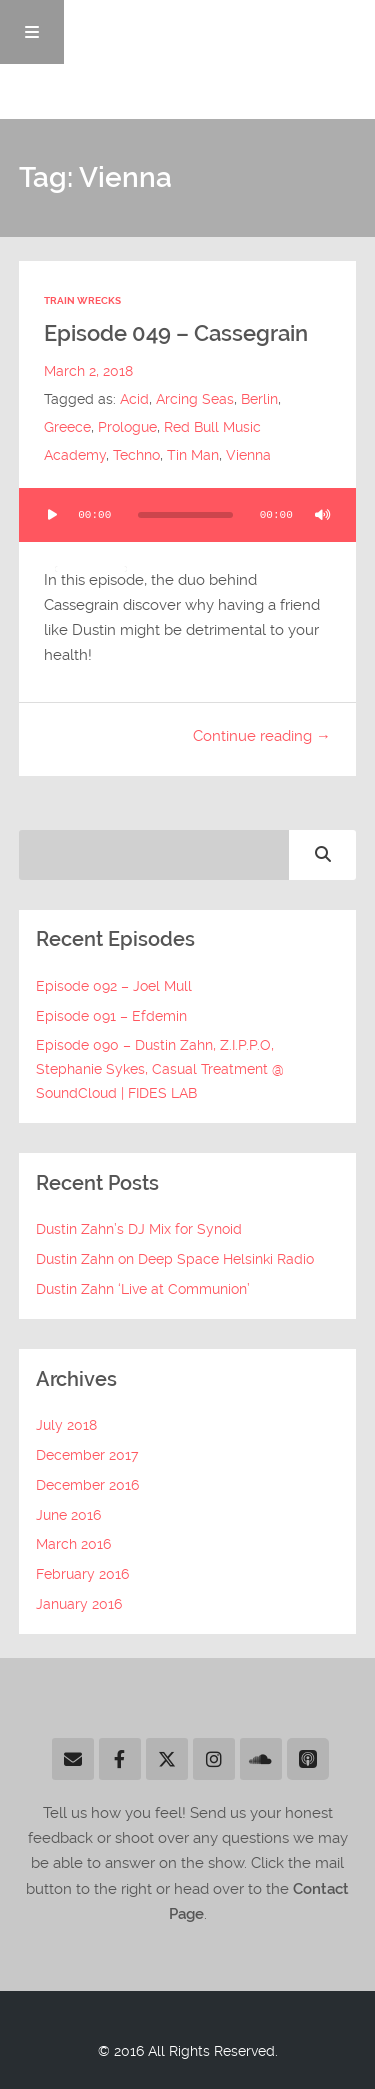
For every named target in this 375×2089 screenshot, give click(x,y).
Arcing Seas (195, 399)
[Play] (53, 515)
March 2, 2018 (88, 371)
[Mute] (322, 515)
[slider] (186, 515)
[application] (188, 515)
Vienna (248, 455)
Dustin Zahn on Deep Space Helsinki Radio (175, 1259)
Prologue (127, 427)
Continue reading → (262, 736)
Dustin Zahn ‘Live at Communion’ (143, 1289)
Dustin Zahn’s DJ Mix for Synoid (139, 1229)
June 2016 (68, 1515)
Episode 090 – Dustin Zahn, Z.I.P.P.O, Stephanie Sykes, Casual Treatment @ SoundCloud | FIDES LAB (160, 1069)
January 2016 (79, 1604)
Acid (134, 399)
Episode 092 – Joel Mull (114, 986)
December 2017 (87, 1455)
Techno (136, 455)
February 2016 (82, 1574)
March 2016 (73, 1544)
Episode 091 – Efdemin (111, 1016)
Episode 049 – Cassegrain (176, 333)
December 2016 (87, 1485)
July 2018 (66, 1425)
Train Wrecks (82, 300)
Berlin (259, 399)
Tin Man (193, 455)
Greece (67, 427)
